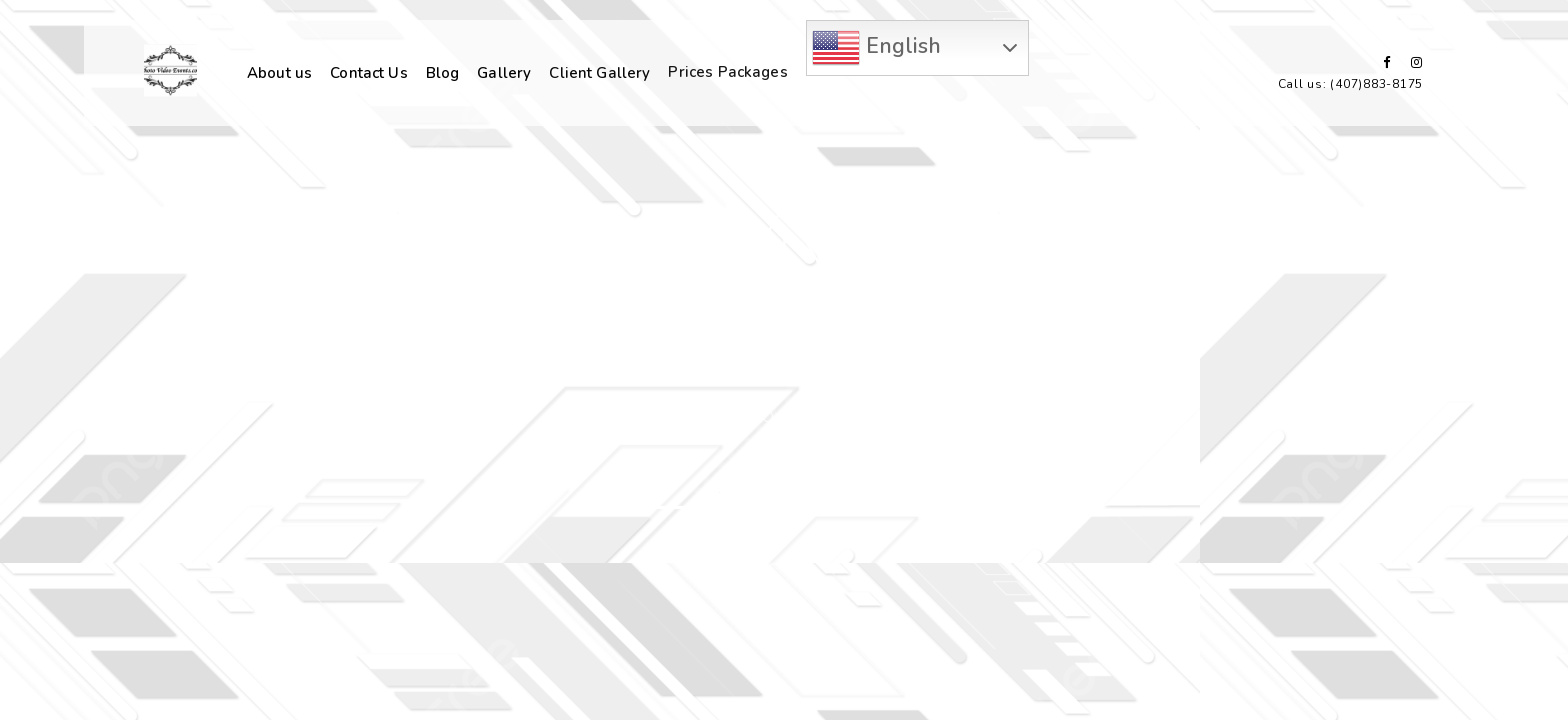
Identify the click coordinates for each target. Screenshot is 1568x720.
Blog (443, 73)
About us (279, 73)
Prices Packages (727, 70)
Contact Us (369, 73)
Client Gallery (599, 71)
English (876, 48)
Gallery (504, 72)
